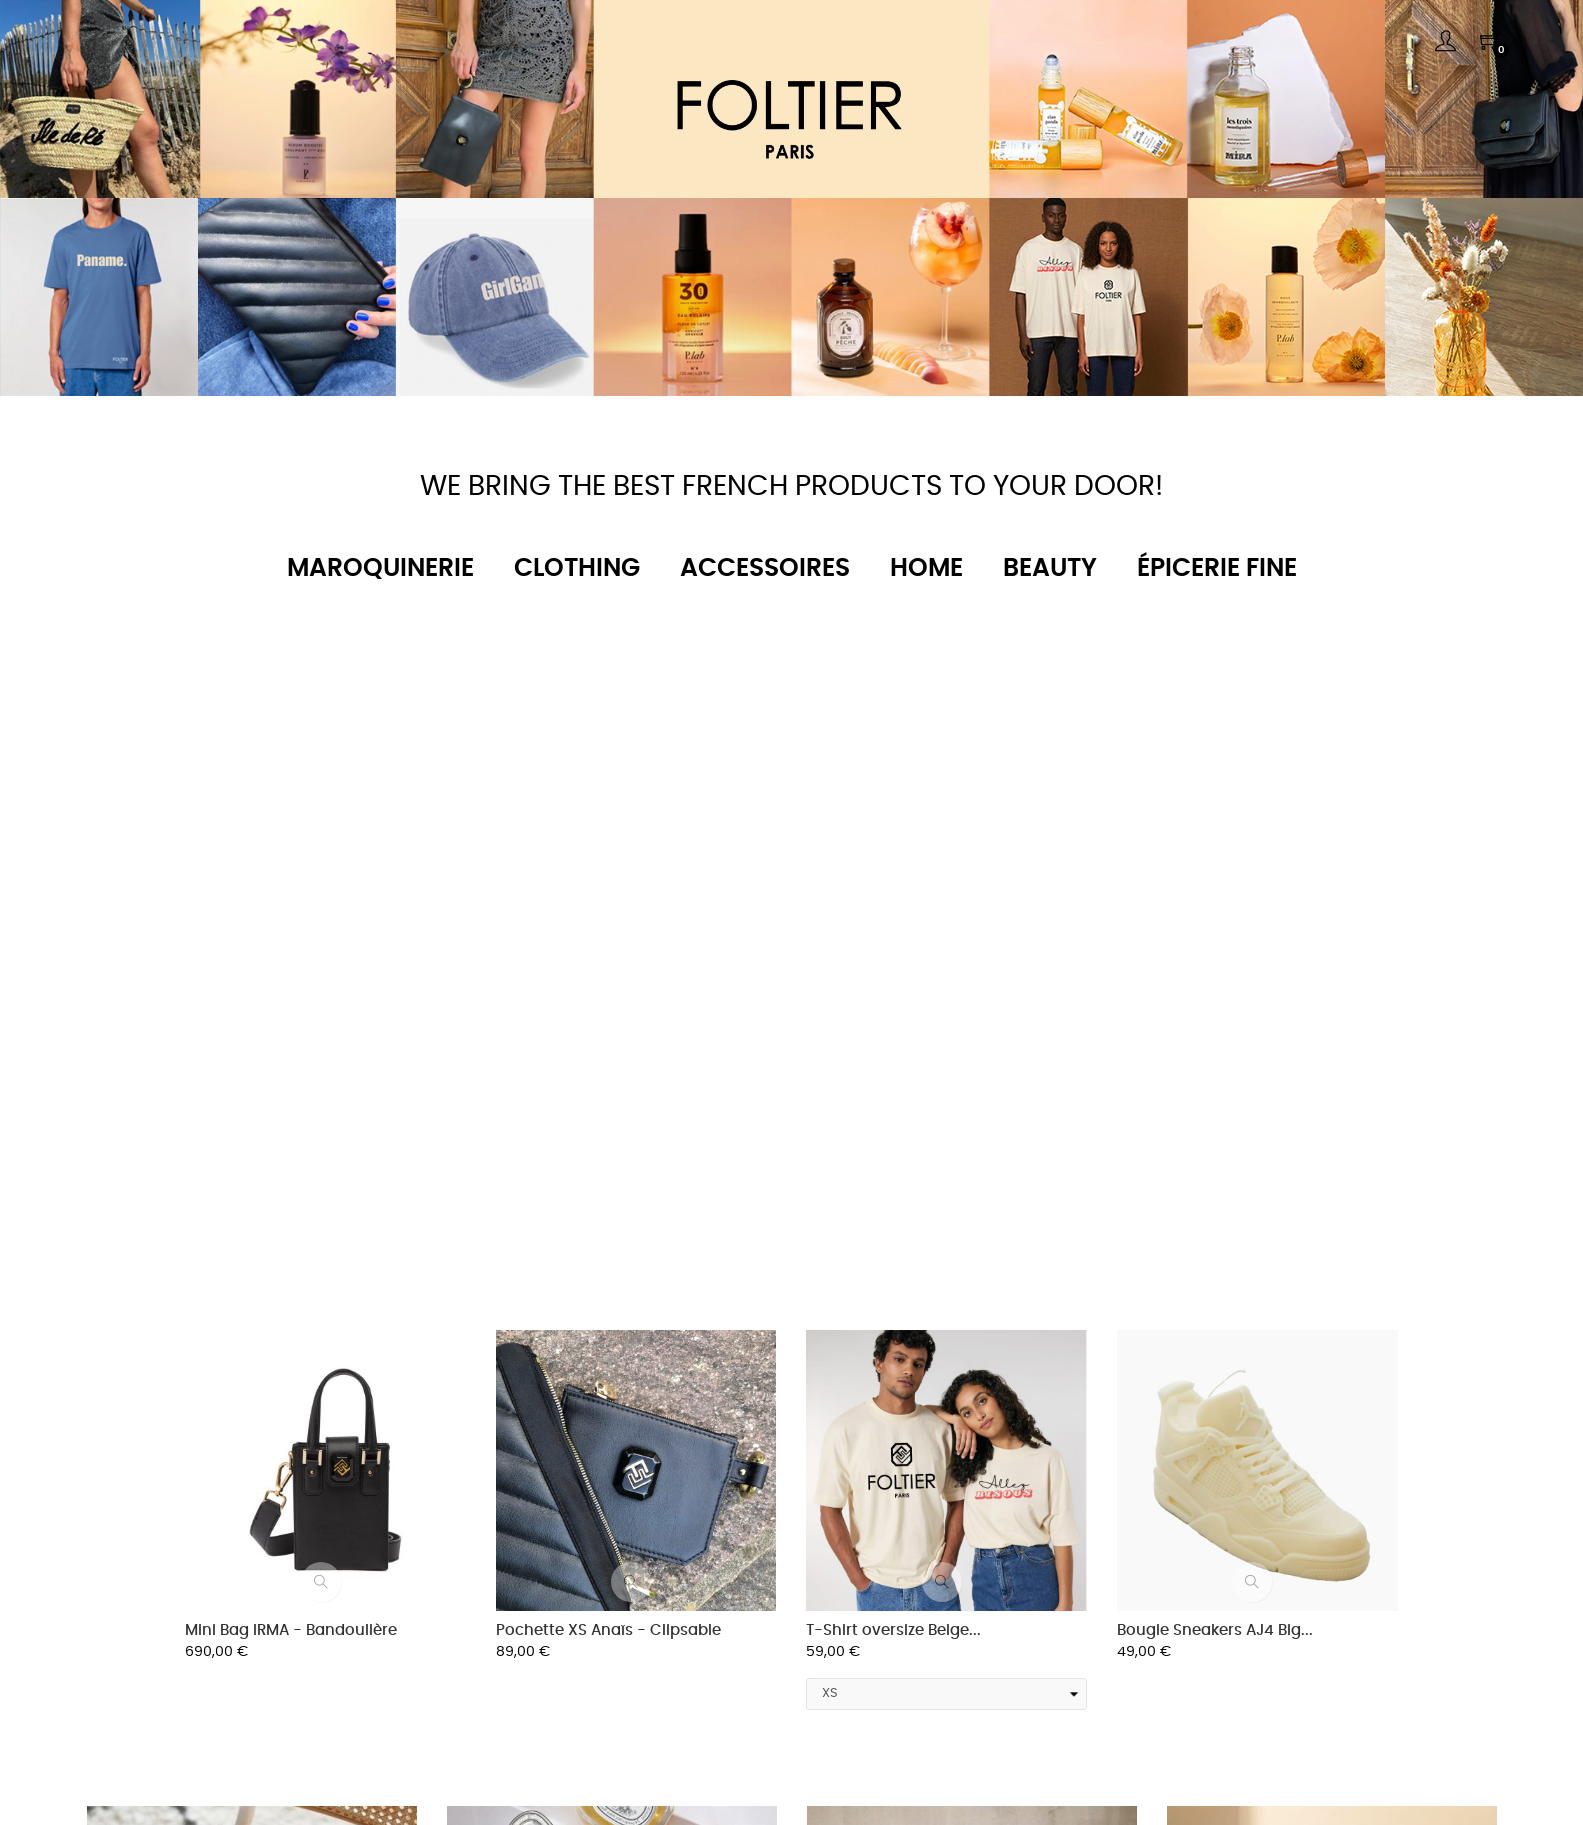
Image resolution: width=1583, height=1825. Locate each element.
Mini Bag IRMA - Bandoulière (291, 1630)
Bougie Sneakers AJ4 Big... (1215, 1630)
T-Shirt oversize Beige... (893, 1630)
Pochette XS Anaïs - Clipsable (608, 1630)
